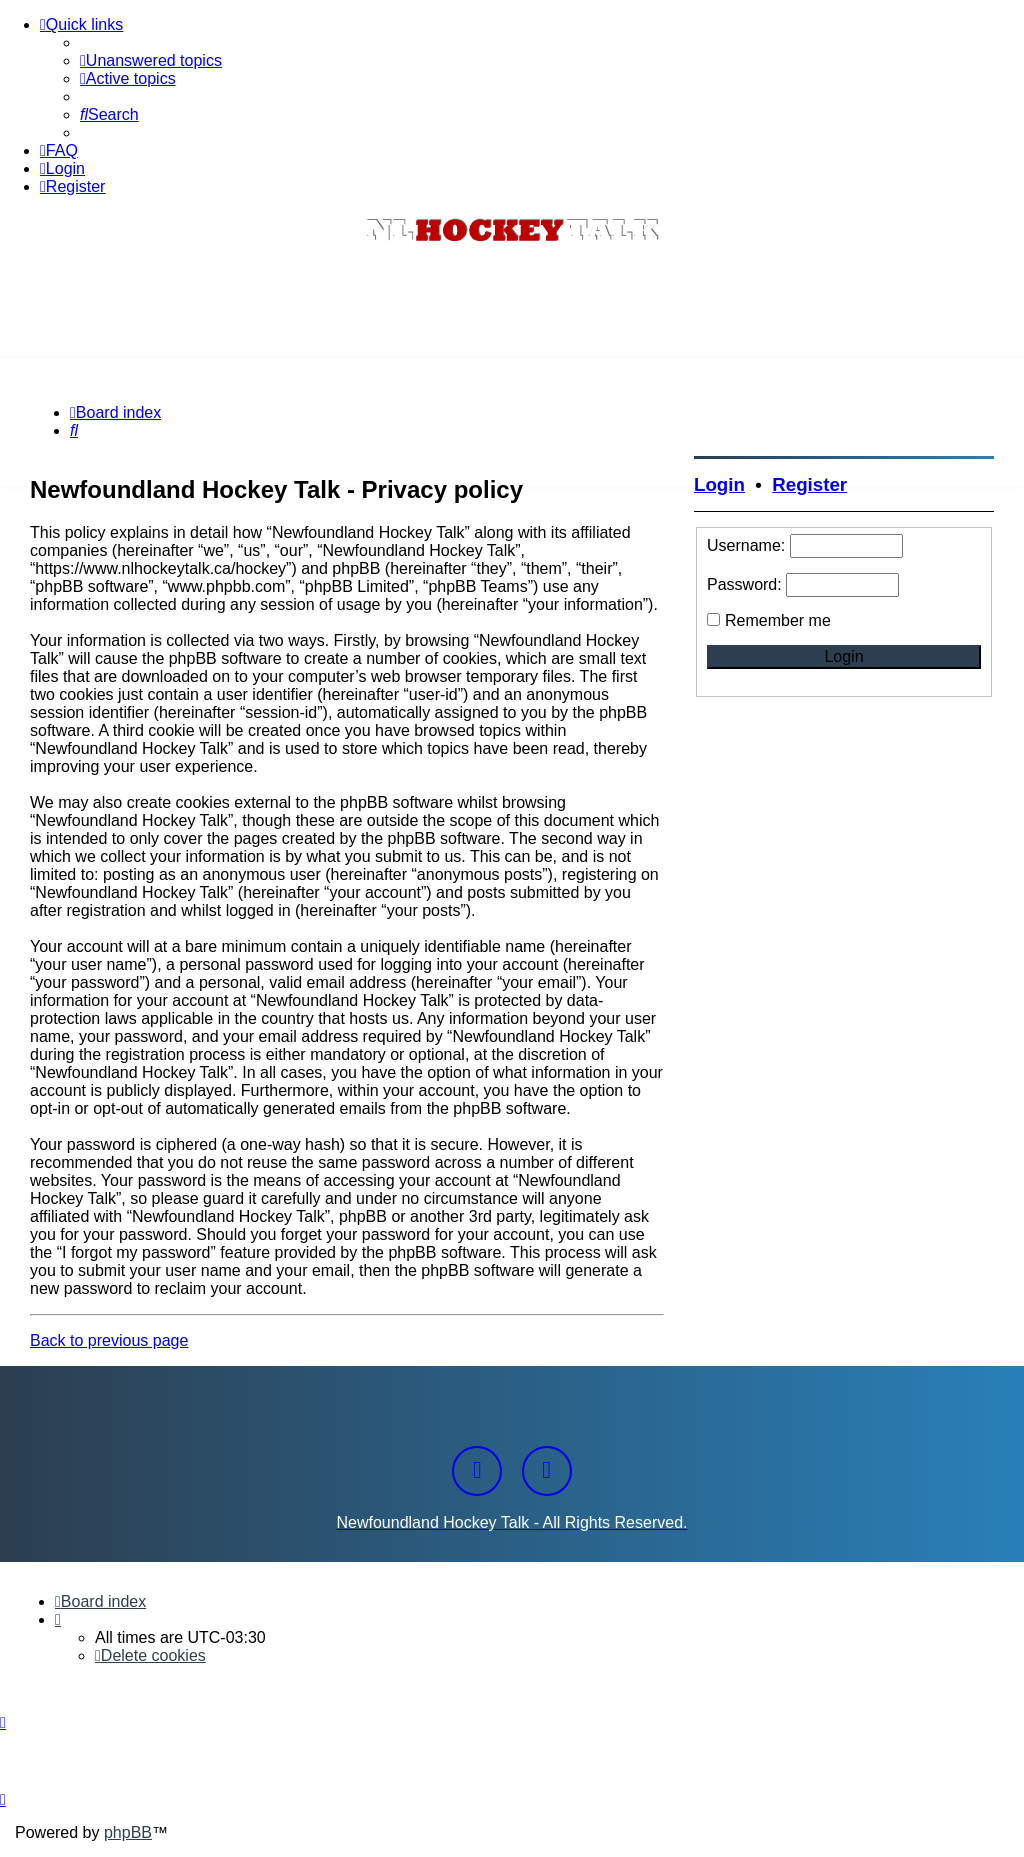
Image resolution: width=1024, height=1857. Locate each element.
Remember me (778, 620)
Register (809, 484)
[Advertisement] (512, 303)
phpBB (128, 1832)
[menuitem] (151, 60)
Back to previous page (109, 1340)
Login (719, 484)
